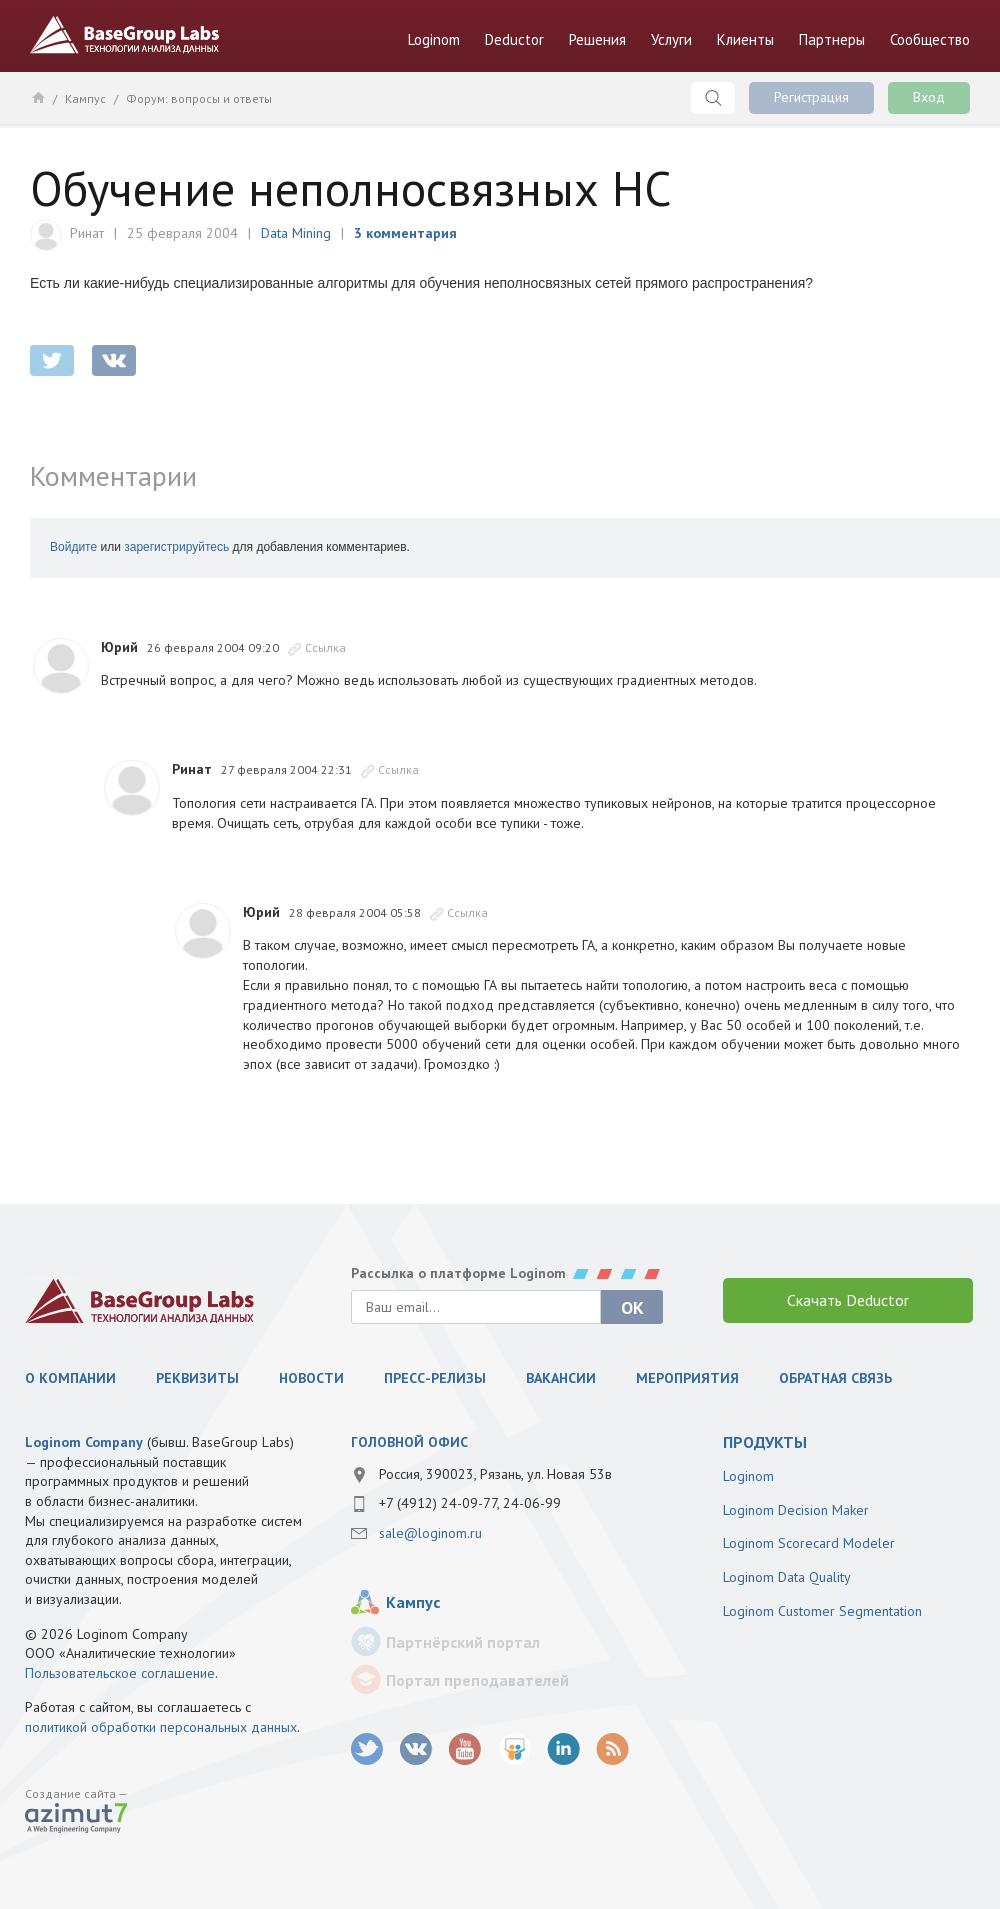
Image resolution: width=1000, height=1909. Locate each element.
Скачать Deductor (848, 1300)
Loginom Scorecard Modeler (809, 1543)
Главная (37, 97)
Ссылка (325, 647)
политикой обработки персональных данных (161, 1727)
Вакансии (561, 1378)
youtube (465, 1749)
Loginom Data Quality (787, 1577)
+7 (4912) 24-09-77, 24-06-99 (470, 1503)
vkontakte (114, 360)
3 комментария (405, 233)
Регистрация (811, 97)
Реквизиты (197, 1378)
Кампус (85, 98)
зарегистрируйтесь (176, 547)
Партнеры (832, 39)
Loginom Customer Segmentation (822, 1611)
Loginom (434, 39)
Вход (929, 97)
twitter (52, 360)
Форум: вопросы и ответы (199, 98)
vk (416, 1749)
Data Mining (296, 233)
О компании (70, 1378)
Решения (597, 39)
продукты (765, 1442)
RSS (612, 1749)
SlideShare (514, 1749)
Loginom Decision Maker (796, 1510)
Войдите (73, 547)
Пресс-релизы (435, 1378)
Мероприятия (687, 1378)
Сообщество (930, 39)
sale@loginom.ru (430, 1533)
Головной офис (409, 1442)
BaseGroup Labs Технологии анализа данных (125, 35)
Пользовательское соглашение (120, 1673)
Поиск (713, 98)
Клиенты (745, 39)
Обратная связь (835, 1378)
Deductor (514, 39)
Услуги (671, 39)
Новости (311, 1378)
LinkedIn (563, 1749)
